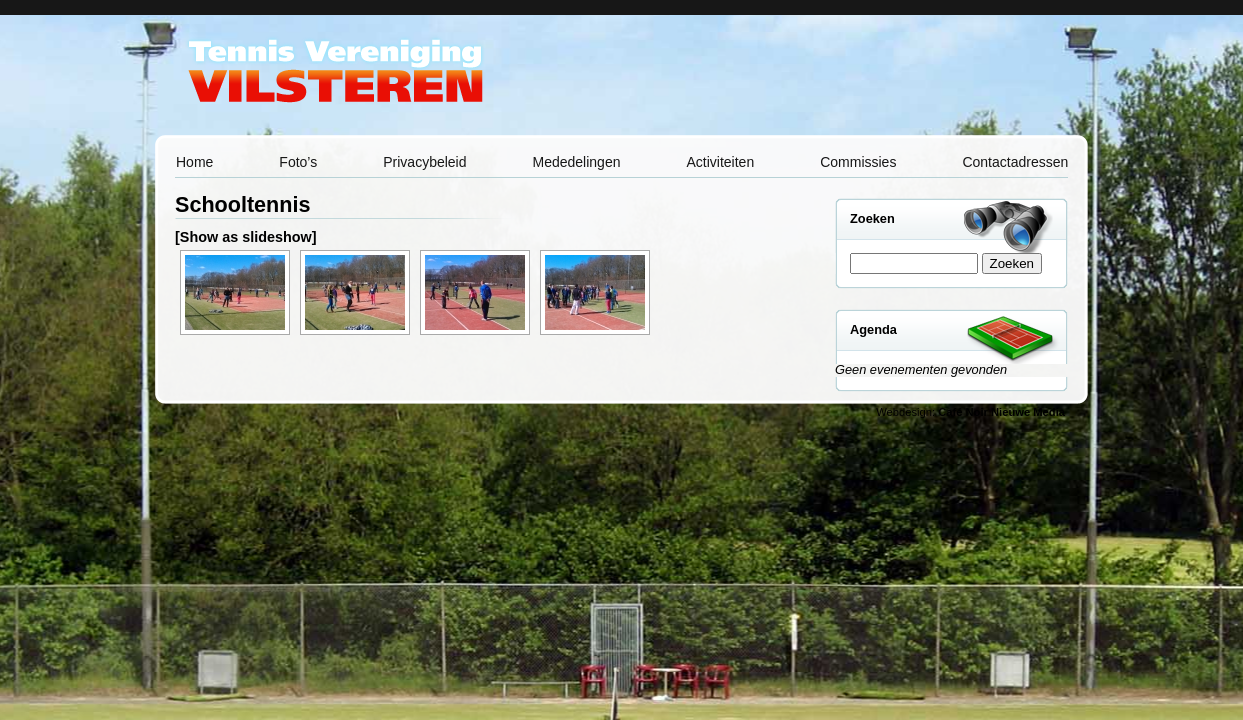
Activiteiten (720, 162)
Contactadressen (1015, 162)
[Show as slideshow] (246, 237)
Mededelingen (577, 162)
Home (194, 162)
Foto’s (298, 162)
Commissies (858, 162)
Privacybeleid (424, 162)
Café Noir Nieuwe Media (1001, 412)
